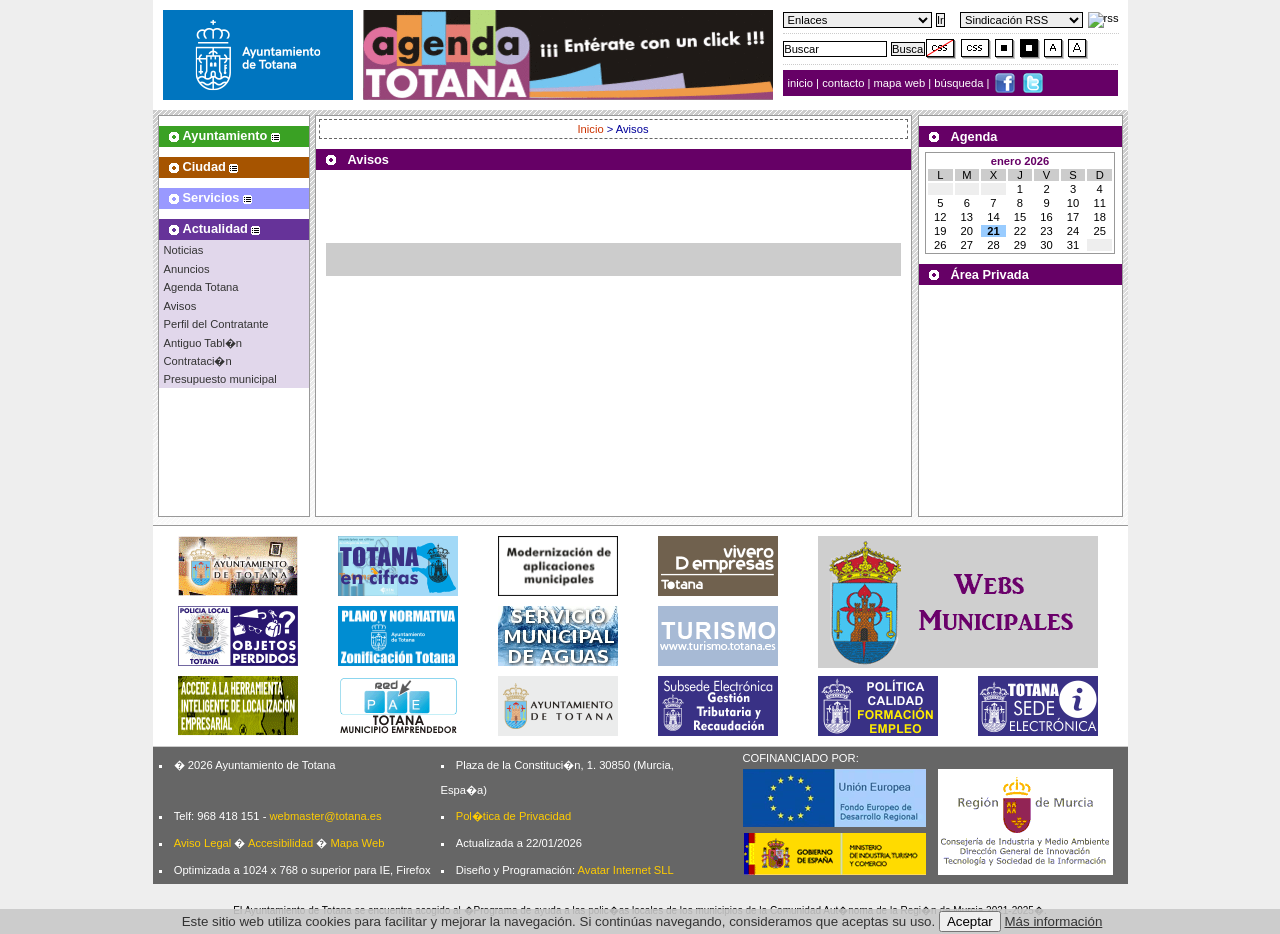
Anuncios (187, 269)
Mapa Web (357, 843)
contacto (843, 83)
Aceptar (970, 921)
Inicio (591, 129)
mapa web (901, 83)
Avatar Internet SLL (626, 870)
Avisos (180, 306)
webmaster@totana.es (325, 816)
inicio (802, 83)
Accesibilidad (280, 843)
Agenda (974, 136)
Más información (1054, 921)
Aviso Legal (203, 843)
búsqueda (960, 83)
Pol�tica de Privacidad (513, 816)
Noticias (184, 250)
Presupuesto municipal (220, 379)
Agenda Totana (201, 287)
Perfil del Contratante (216, 324)
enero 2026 (1020, 161)
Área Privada (990, 274)
